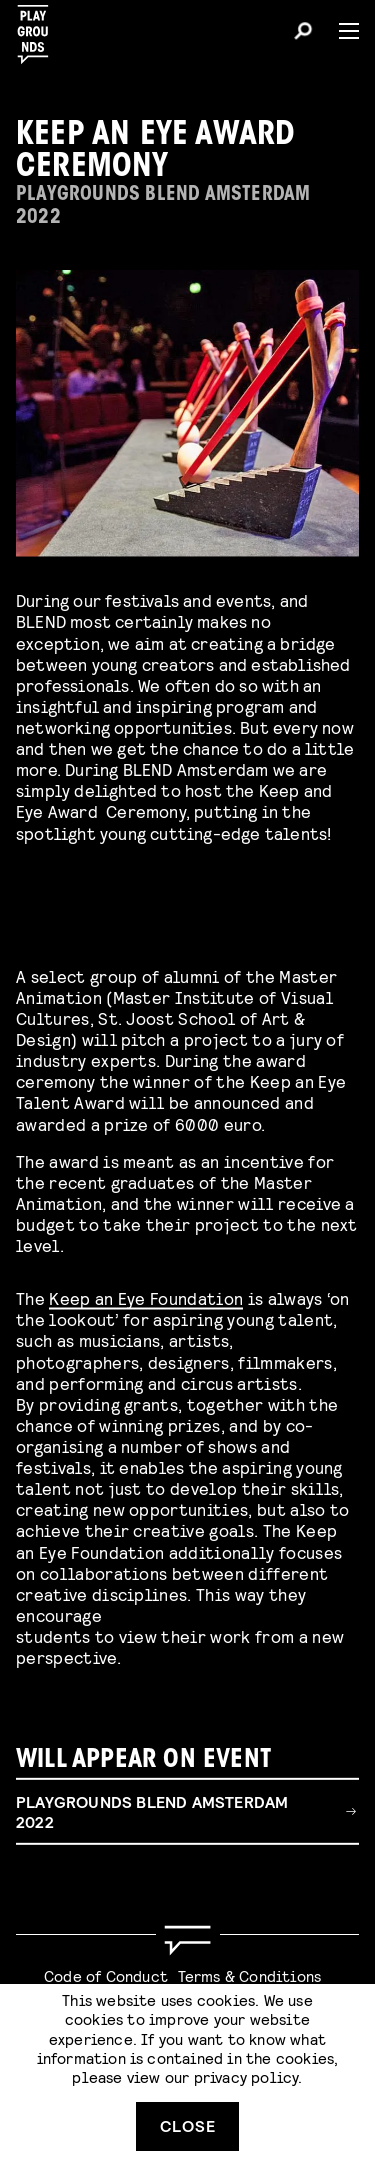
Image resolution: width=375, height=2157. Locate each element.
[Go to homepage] (187, 1940)
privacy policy (246, 2076)
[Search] (303, 34)
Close (188, 2125)
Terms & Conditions (250, 1975)
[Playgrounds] (39, 28)
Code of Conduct (106, 1975)
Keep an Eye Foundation (146, 1294)
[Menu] (341, 31)
